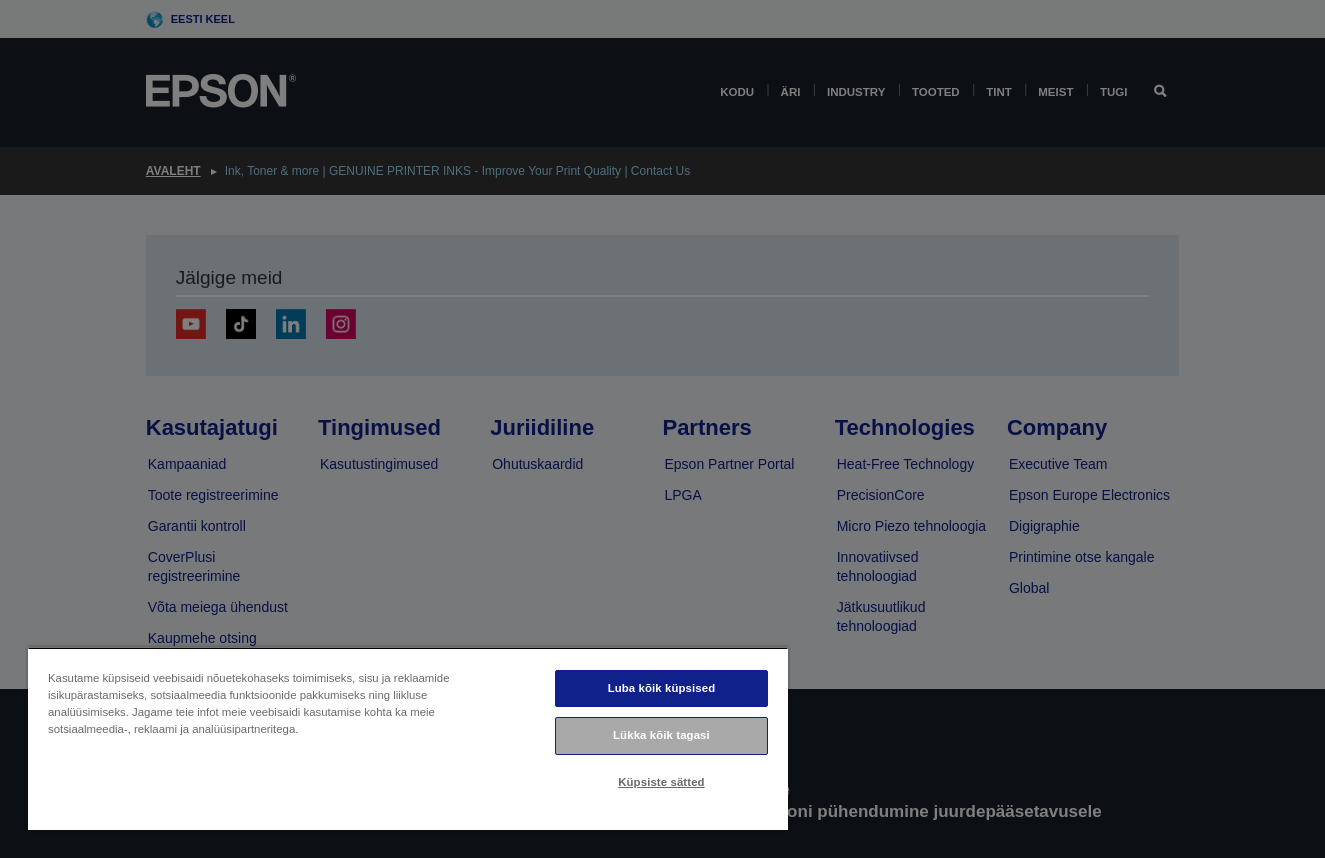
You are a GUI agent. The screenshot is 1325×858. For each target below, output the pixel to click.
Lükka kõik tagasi (661, 735)
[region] (408, 738)
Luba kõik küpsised (662, 688)
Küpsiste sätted (661, 782)
